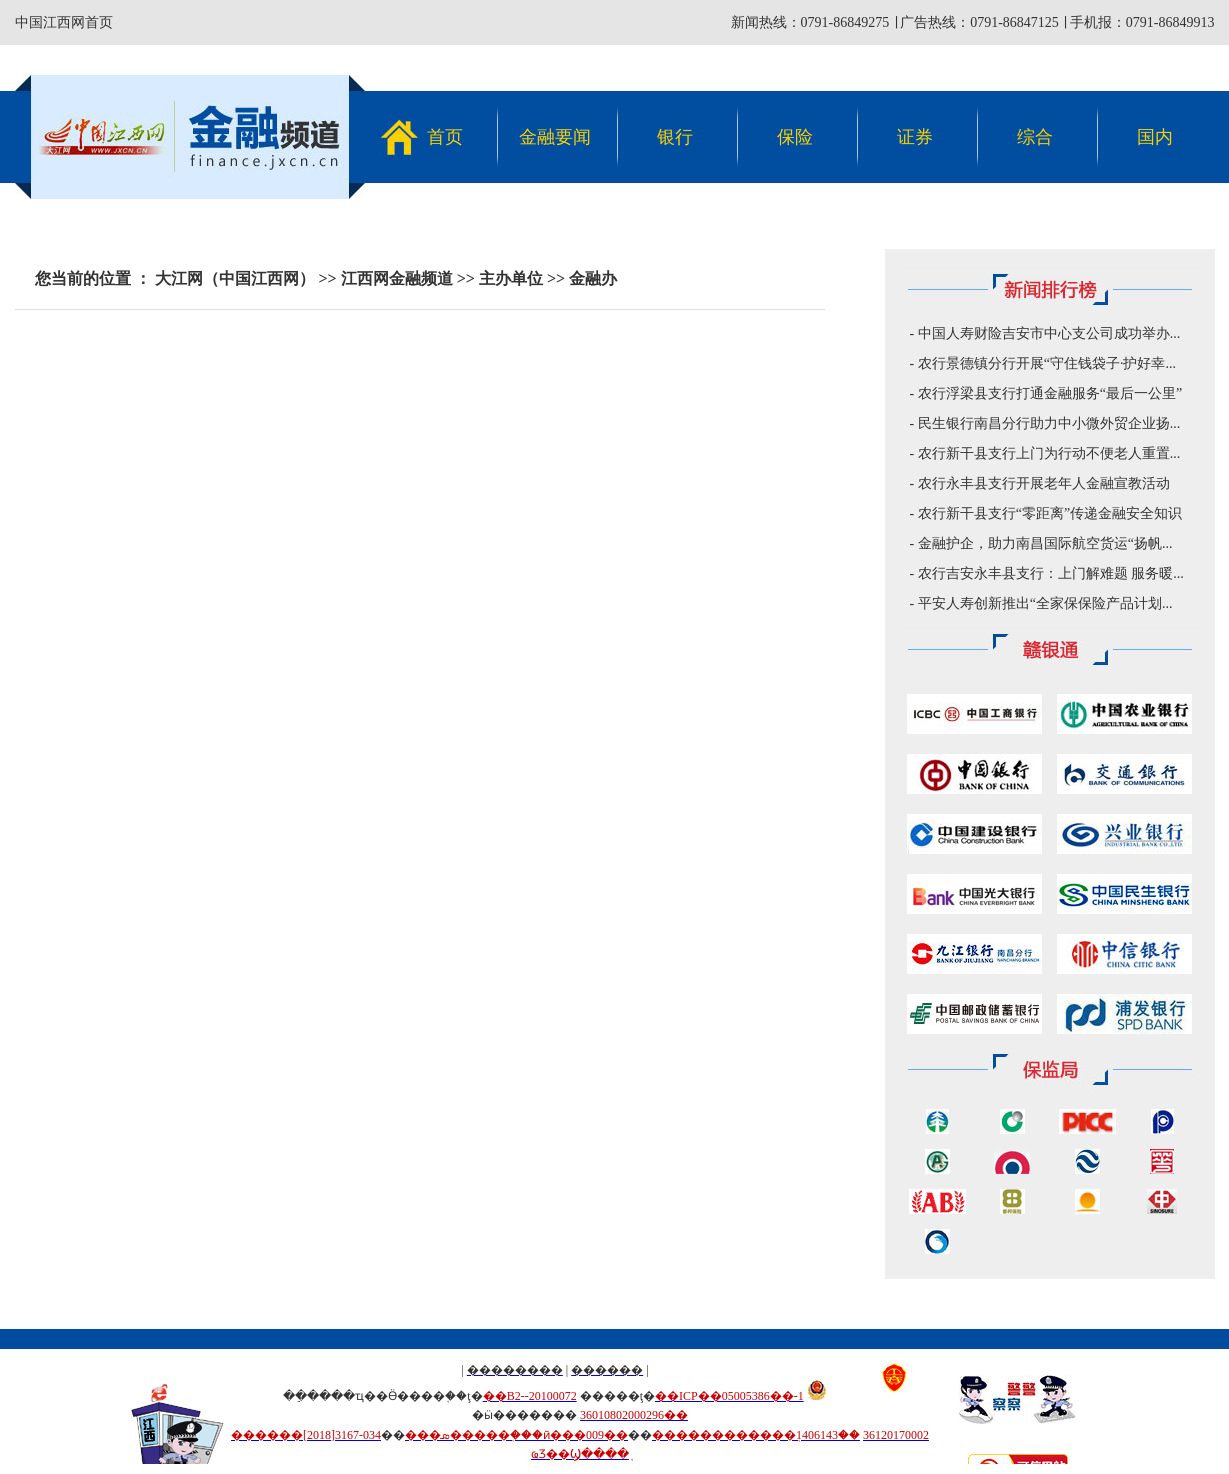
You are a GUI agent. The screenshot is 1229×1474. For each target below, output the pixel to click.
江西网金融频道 (397, 278)
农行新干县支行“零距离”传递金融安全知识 (1050, 513)
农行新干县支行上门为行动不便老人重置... (1049, 453)
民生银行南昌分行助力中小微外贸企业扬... (1049, 423)
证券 (915, 137)
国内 (1155, 137)
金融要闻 (555, 137)
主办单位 (511, 278)
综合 (1035, 137)
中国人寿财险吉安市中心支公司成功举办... (1049, 333)
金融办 (593, 278)
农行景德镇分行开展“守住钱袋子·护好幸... (1047, 363)
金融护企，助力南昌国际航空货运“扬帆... (1045, 543)
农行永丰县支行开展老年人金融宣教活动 (1044, 483)
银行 (675, 137)
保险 (795, 137)
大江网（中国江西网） (235, 278)
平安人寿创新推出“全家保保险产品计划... (1045, 603)
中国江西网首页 (64, 22)
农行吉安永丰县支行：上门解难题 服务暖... (1051, 573)
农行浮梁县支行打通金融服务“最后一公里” (1050, 393)
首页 (445, 137)
